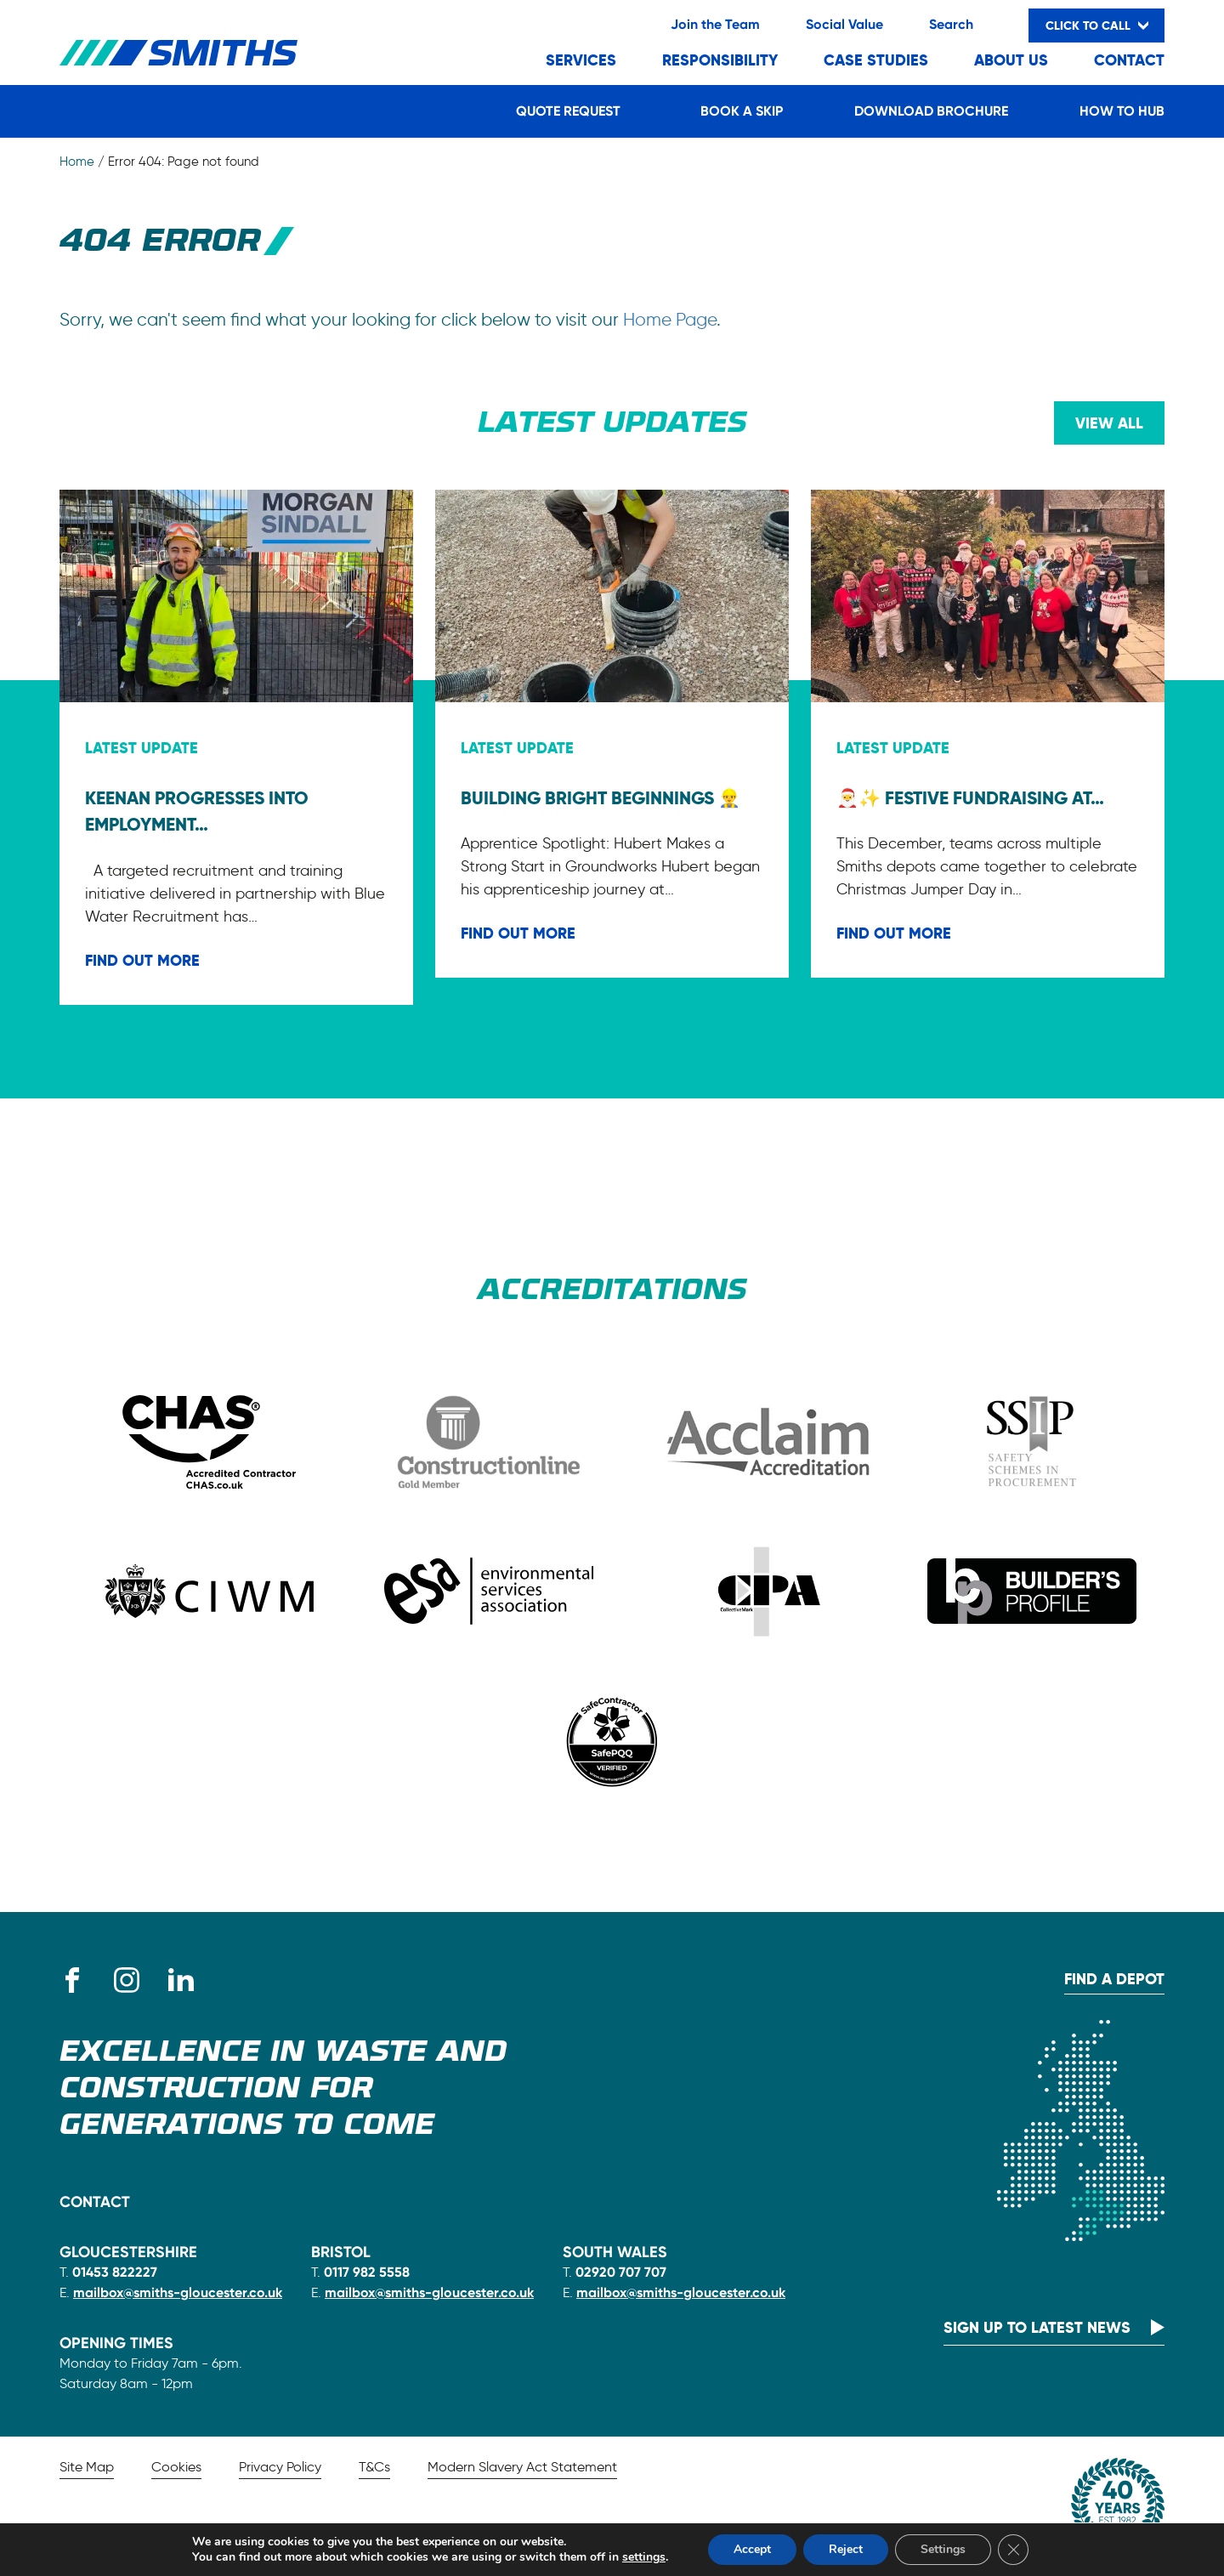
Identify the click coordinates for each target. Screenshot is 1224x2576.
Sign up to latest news (1037, 2327)
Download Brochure (931, 111)
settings (644, 2557)
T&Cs (374, 2467)
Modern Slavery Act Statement (522, 2467)
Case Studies (876, 60)
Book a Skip (741, 111)
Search (951, 24)
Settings (943, 2549)
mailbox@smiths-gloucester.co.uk (177, 2292)
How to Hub (1122, 111)
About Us (1011, 60)
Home (77, 161)
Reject (846, 2549)
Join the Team (715, 24)
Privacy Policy (280, 2467)
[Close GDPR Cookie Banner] (1013, 2549)
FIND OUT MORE (142, 960)
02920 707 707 (620, 2272)
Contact (1129, 60)
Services (581, 60)
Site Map (87, 2467)
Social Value (844, 24)
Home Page (670, 319)
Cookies (176, 2467)
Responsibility (720, 60)
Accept (752, 2549)
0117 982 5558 (367, 2272)
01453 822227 (114, 2272)
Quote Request (568, 111)
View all (1109, 423)
